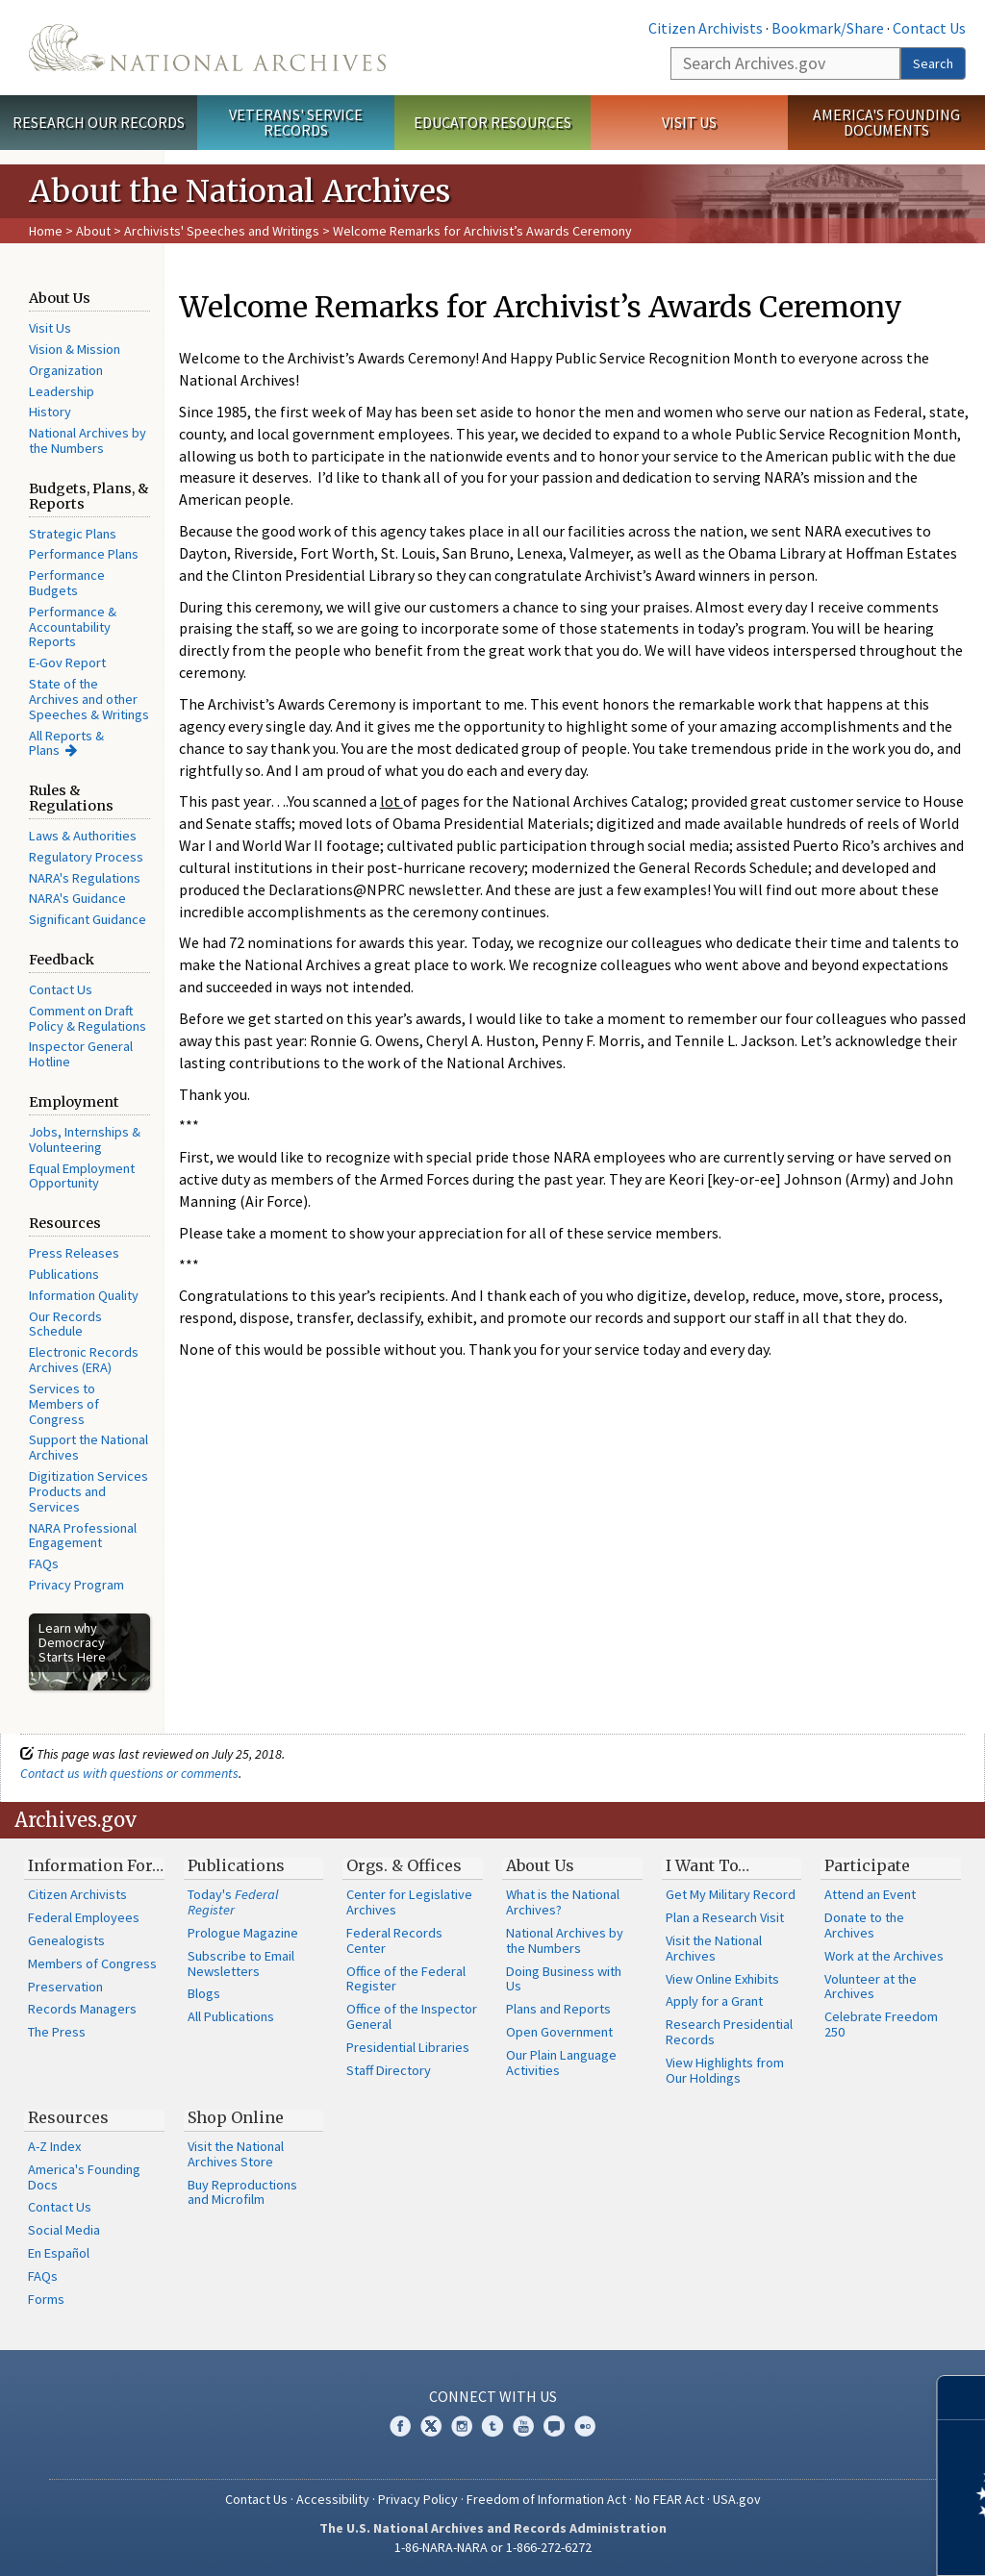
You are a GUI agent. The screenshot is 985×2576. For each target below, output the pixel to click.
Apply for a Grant (714, 2001)
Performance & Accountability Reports (72, 627)
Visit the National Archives (714, 1948)
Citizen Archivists (705, 28)
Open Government (559, 2031)
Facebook (400, 2426)
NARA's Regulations (84, 878)
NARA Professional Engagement (83, 1535)
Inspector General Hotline (81, 1054)
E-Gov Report (67, 662)
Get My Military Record (731, 1894)
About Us (540, 1865)
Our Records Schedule (65, 1324)
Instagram (461, 2426)
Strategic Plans (72, 533)
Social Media (64, 2229)
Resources (68, 2117)
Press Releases (74, 1253)
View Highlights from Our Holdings (725, 2070)
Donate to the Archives (864, 1925)
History (50, 411)
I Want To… (707, 1865)
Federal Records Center (394, 1940)
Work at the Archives (884, 1955)
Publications (64, 1274)
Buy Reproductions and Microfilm (242, 2192)
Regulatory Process (86, 856)
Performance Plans (84, 554)
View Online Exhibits (722, 1979)
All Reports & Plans (66, 743)
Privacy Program (76, 1584)
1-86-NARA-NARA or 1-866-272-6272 (493, 2547)
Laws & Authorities (83, 835)
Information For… (96, 1865)
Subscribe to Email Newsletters (241, 1963)
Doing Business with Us (563, 1979)
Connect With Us (493, 2396)
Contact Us (929, 28)
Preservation (65, 1986)
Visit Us (689, 122)
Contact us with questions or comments (129, 1773)
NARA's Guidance (77, 898)
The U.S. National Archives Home (207, 47)
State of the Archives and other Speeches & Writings (89, 699)
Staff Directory (388, 2070)
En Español (58, 2253)
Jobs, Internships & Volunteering (84, 1139)
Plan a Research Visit (725, 1917)
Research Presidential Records (729, 2031)
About (93, 230)
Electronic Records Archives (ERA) (84, 1359)
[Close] (962, 2398)
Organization (66, 370)
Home (46, 230)
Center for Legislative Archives (409, 1902)
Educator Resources (492, 122)
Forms (46, 2299)
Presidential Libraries (407, 2047)
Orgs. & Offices (404, 1865)
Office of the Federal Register (406, 1979)
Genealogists (66, 1940)
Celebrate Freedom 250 (881, 2024)
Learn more (814, 2541)
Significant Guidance (87, 919)
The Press (57, 2031)
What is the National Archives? (562, 1902)
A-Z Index (54, 2146)
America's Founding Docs (84, 2177)
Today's (233, 1902)
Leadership (61, 391)
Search (933, 63)
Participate (867, 1865)
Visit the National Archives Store (236, 2154)
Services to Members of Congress (64, 1404)
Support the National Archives (88, 1447)
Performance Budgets (67, 582)
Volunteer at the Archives (870, 1986)
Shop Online (236, 2117)
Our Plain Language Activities (561, 2062)
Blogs (204, 1993)
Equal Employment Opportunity (82, 1176)
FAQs (44, 1563)
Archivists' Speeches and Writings (221, 230)
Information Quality (84, 1295)
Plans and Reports (558, 2008)
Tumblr (492, 2426)
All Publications (231, 2016)
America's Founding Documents (886, 122)
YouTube (523, 2426)
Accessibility (332, 2499)
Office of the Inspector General (411, 2016)
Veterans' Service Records (296, 122)
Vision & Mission (74, 349)
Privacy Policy (418, 2499)
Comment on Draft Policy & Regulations (87, 1018)
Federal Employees (83, 1917)
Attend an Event (870, 1894)
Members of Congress (92, 1963)
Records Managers (82, 2008)
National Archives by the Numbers (87, 440)
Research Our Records (99, 122)
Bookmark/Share (827, 28)
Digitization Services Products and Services (88, 1491)
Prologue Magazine (243, 1932)
